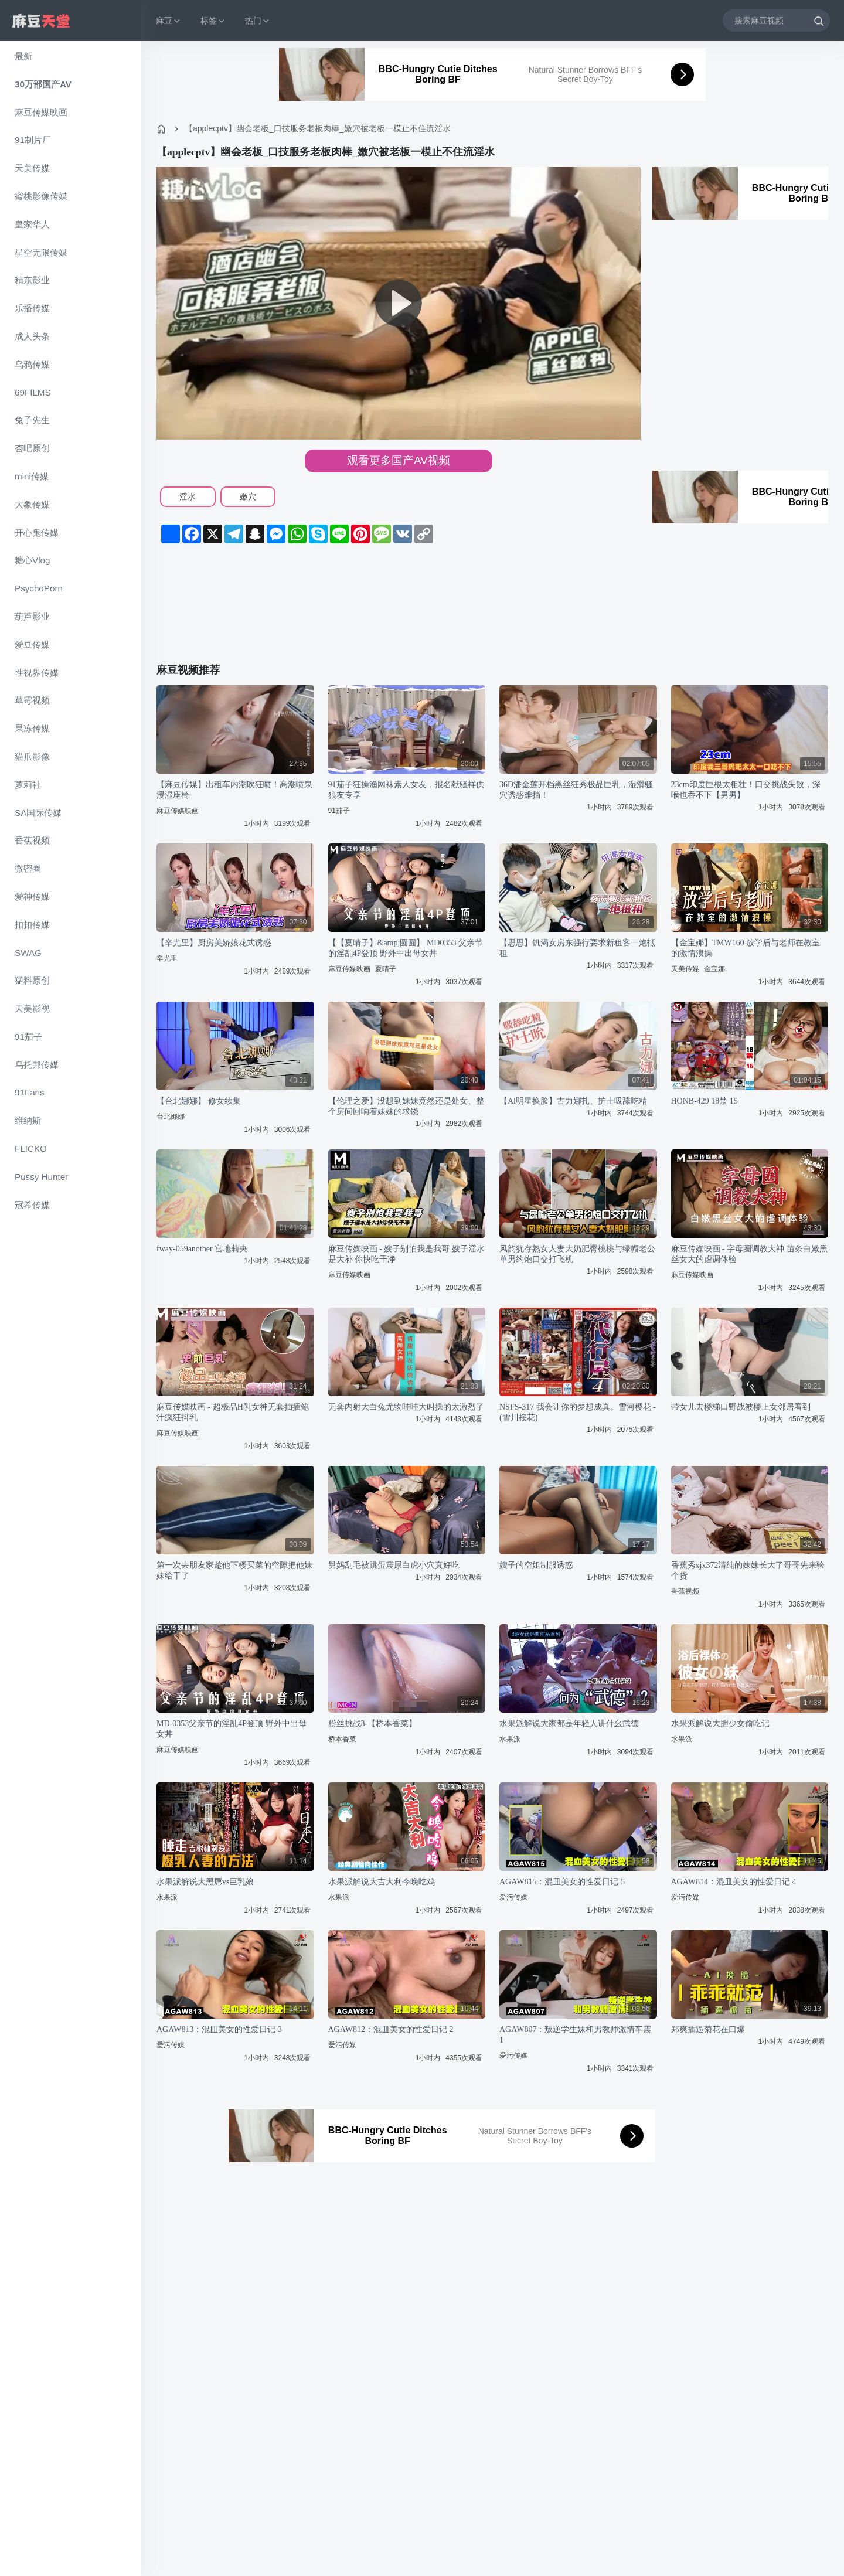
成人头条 (32, 336)
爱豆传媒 (32, 644)
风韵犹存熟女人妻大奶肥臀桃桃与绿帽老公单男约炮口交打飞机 (577, 1254)
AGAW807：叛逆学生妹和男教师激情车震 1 (575, 2034)
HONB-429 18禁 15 (704, 1101)
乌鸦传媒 (32, 364)
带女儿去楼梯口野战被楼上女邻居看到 (741, 1407)
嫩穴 (248, 496)
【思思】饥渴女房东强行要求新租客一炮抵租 (577, 948)
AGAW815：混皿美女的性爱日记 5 (562, 1881)
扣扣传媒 (32, 925)
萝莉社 (28, 785)
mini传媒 (32, 476)
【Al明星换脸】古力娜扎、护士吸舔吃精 (573, 1101)
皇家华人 (32, 224)
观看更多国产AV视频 (398, 460)
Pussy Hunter (41, 1177)
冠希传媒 (32, 1205)
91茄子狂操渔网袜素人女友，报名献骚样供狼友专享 (406, 789)
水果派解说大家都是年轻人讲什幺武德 (569, 1723)
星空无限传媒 (41, 252)
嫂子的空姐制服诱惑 (536, 1565)
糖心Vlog (32, 560)
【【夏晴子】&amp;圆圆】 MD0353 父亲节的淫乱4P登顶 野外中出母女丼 (405, 948)
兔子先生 (32, 420)
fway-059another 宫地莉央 (201, 1248)
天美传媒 (32, 168)
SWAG (28, 953)
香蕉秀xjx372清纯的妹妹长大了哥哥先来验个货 (748, 1570)
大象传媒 (32, 504)
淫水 (187, 496)
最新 (23, 56)
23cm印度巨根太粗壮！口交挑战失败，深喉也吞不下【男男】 (746, 789)
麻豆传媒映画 (41, 112)
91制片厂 (33, 140)
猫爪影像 (32, 756)
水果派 (509, 1739)
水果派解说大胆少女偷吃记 (720, 1723)
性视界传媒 (37, 673)
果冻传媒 (32, 728)
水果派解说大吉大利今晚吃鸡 (381, 1881)
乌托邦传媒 (37, 1065)
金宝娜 (714, 969)
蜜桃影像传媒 (41, 196)
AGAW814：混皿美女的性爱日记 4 (734, 1881)
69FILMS (33, 392)
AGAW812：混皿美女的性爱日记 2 (391, 2029)
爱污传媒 (513, 1897)
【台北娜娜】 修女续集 (198, 1101)
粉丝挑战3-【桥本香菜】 (372, 1723)
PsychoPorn (39, 588)
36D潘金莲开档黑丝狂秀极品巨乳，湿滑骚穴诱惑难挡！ (576, 789)
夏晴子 (385, 969)
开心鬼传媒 (37, 532)
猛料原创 (32, 980)
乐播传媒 (32, 308)
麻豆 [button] (169, 21)
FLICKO (31, 1148)
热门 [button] (258, 21)
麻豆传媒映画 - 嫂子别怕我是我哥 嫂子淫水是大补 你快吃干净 (406, 1254)
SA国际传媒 (38, 813)
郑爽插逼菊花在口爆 (708, 2029)
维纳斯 (28, 1120)
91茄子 (28, 1037)
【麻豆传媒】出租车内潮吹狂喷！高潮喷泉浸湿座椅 (234, 789)
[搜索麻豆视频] (776, 20)
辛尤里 (167, 958)
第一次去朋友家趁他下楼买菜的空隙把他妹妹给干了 (234, 1570)
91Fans (30, 1092)
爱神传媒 (32, 896)
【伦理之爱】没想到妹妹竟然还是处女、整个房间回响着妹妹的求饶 (406, 1106)
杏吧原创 (32, 448)
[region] (70, 1308)
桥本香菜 (342, 1739)
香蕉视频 (32, 840)
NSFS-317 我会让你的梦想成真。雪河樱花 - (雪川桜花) (577, 1412)
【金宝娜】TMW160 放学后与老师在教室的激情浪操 (746, 948)
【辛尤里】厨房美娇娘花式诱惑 (213, 942)
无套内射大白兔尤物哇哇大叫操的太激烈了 (406, 1407)
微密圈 (28, 868)
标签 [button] (213, 21)
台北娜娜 (170, 1116)
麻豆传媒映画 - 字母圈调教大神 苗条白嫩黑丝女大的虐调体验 (749, 1254)
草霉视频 (32, 700)
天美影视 (32, 1008)
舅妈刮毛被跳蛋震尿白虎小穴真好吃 (394, 1565)
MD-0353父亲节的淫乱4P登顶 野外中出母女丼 (231, 1728)
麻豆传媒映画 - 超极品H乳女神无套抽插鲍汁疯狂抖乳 (232, 1412)
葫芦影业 (32, 616)
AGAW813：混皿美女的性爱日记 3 (219, 2029)
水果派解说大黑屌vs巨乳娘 (205, 1881)
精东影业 (32, 280)
